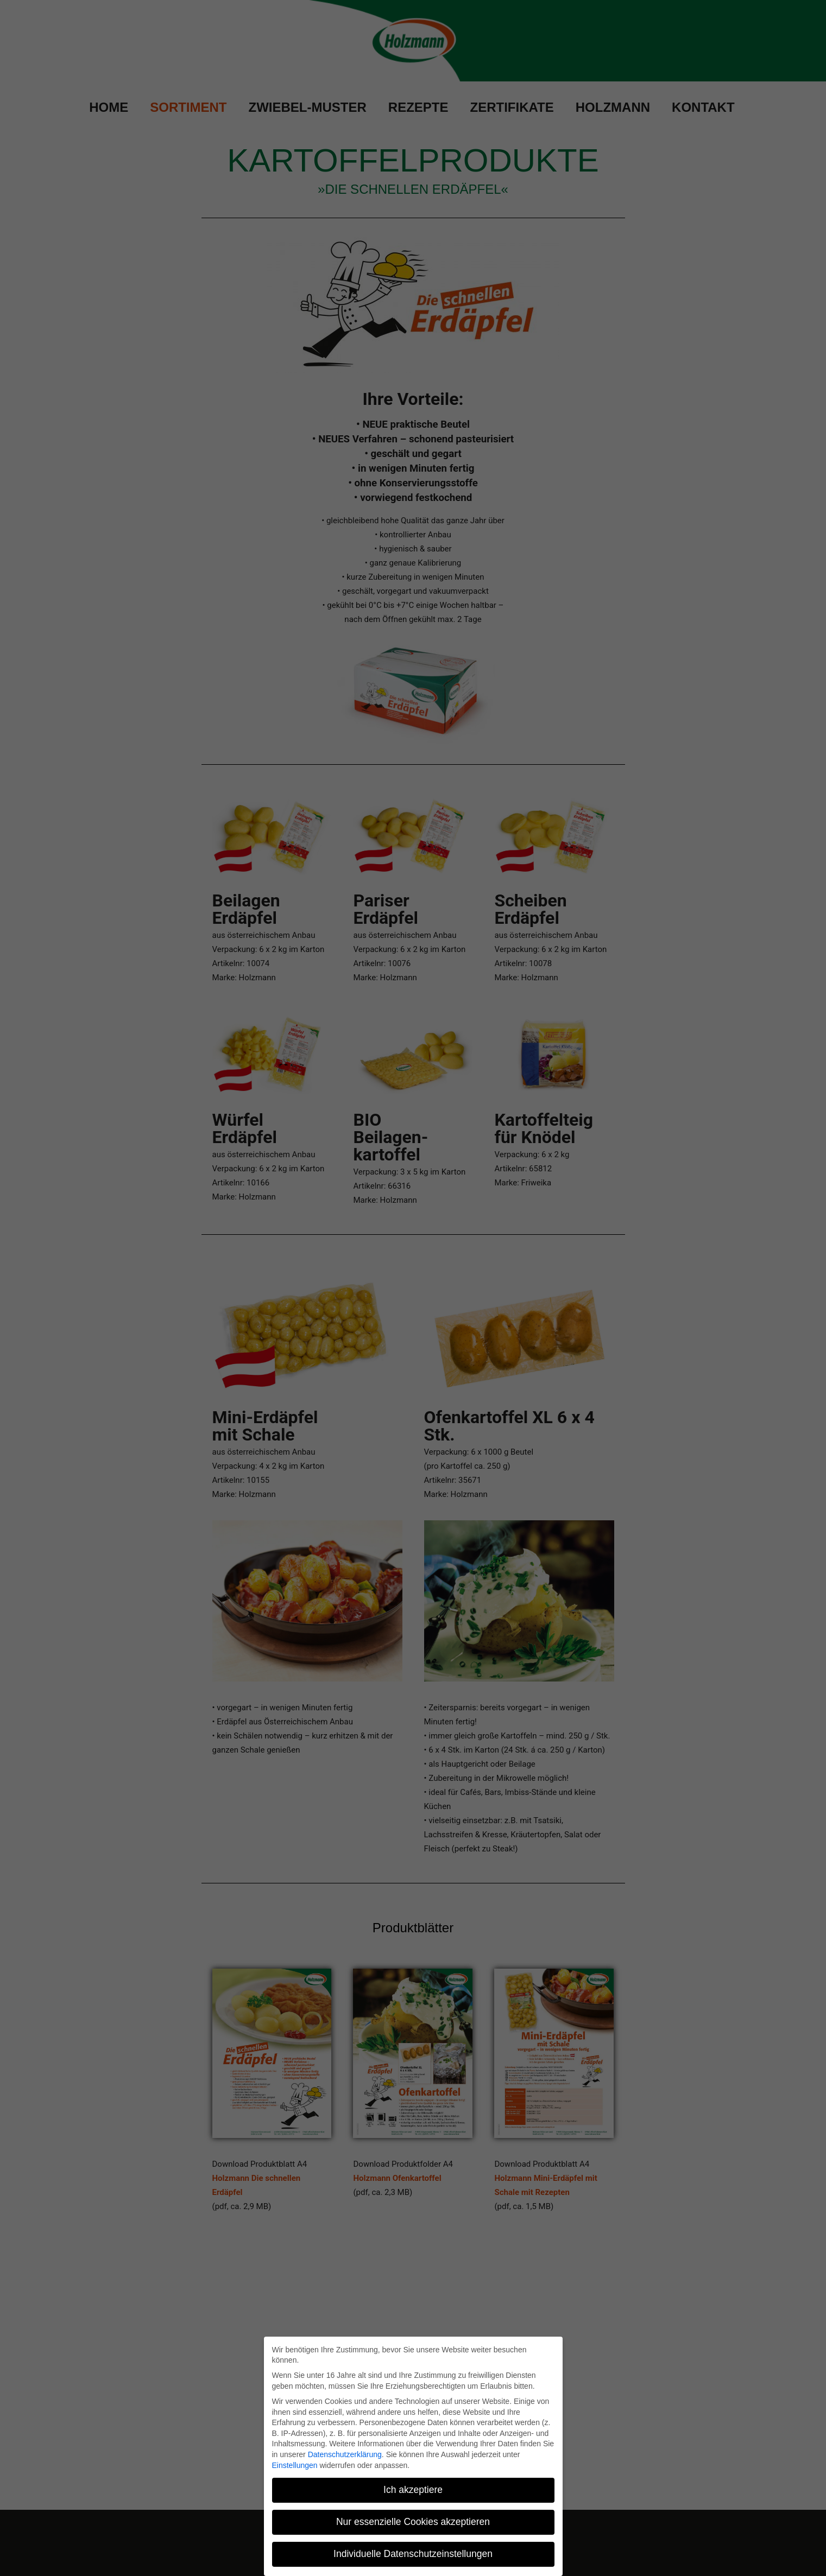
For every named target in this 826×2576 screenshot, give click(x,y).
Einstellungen (295, 2465)
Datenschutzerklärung (345, 2454)
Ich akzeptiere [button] (413, 2489)
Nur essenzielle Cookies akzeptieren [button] (413, 2521)
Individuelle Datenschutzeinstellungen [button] (413, 2553)
